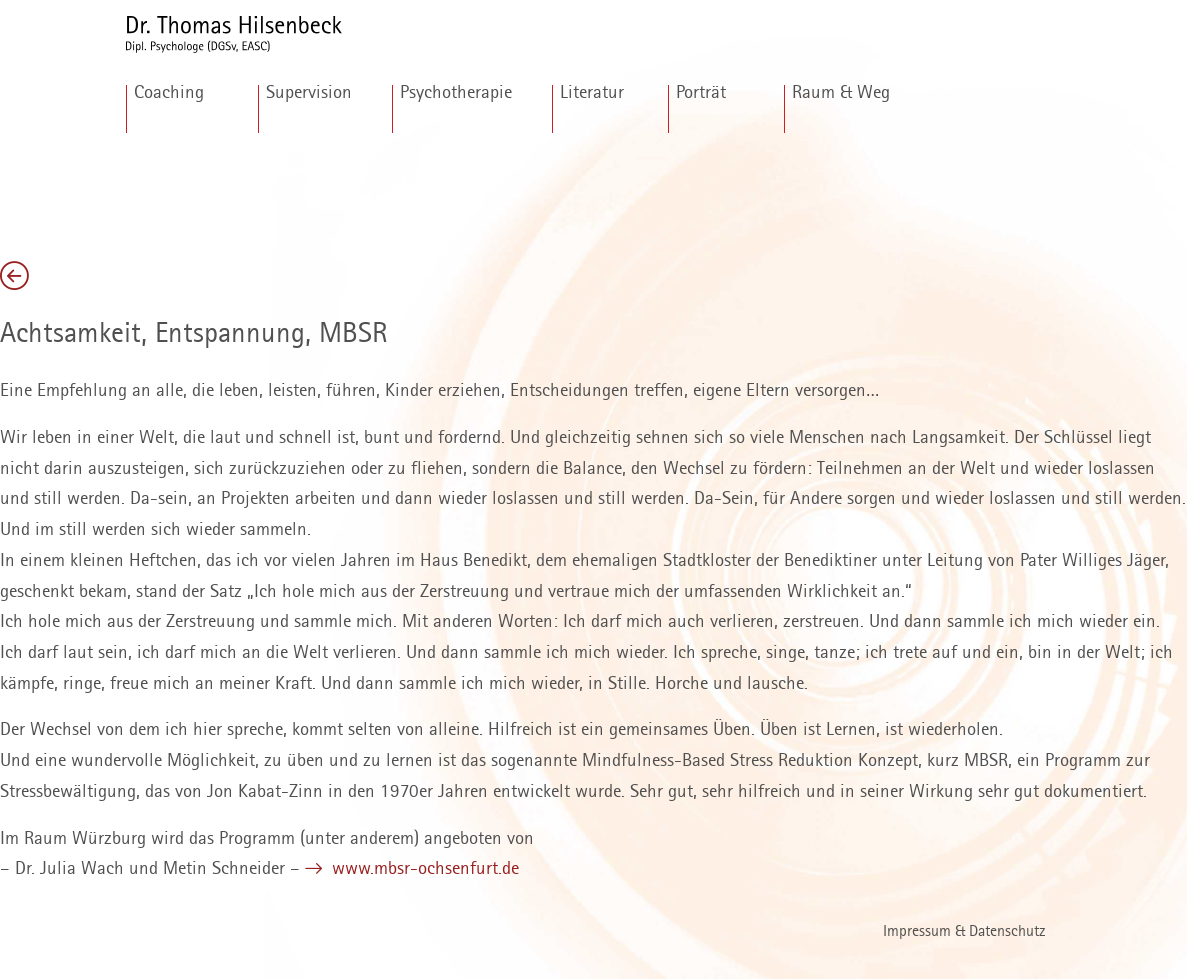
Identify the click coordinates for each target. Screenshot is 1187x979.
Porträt (701, 93)
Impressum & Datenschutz (964, 932)
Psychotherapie (456, 93)
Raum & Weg (841, 93)
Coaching (169, 93)
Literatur (592, 93)
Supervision (309, 93)
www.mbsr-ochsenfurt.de (423, 869)
